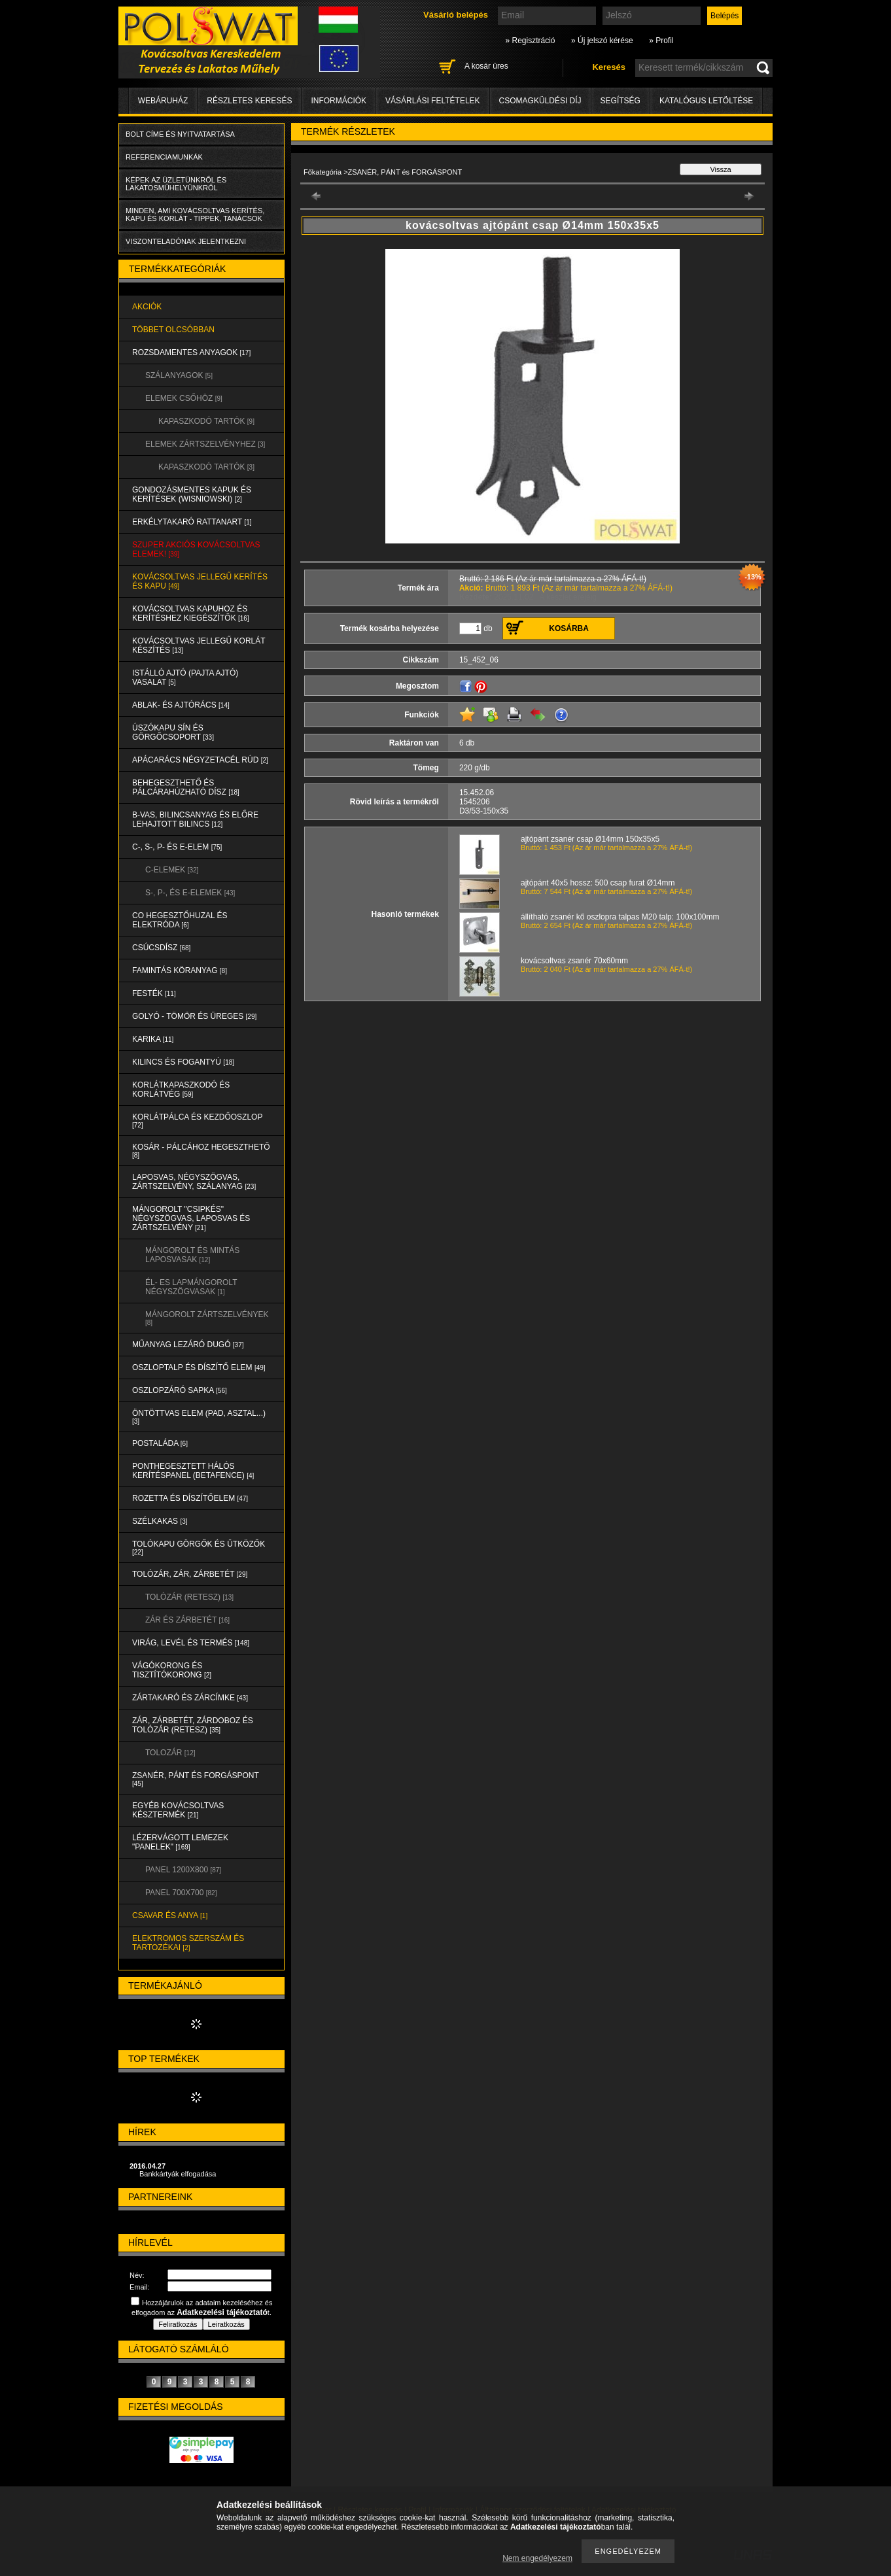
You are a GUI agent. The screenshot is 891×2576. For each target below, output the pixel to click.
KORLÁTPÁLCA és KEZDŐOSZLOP (197, 1120)
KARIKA (152, 1039)
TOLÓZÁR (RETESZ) (189, 1597)
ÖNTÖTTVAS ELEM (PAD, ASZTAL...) (199, 1417)
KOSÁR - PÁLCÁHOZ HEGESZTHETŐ (201, 1150)
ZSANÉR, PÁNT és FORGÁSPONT (195, 1779)
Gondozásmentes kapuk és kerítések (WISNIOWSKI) (191, 494)
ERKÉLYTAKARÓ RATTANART (192, 521)
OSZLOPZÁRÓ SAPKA (179, 1390)
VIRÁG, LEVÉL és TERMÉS (190, 1642)
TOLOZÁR (170, 1752)
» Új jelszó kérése (602, 40)
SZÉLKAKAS (160, 1521)
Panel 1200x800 (183, 1869)
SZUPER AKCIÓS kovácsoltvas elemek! (196, 549)
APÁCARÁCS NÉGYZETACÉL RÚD (200, 759)
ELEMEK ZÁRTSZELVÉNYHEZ (205, 444)
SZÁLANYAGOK (179, 375)
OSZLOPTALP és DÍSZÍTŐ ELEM (199, 1367)
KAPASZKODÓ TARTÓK (206, 421)
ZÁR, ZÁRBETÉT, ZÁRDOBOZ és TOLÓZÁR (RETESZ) (192, 1725)
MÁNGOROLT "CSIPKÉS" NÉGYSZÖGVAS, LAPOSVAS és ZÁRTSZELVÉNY (191, 1218)
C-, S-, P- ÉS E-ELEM (177, 846)
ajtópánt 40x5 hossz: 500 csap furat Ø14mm (597, 882)
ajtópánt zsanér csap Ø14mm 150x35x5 (590, 839)
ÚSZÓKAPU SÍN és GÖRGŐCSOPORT (173, 732)
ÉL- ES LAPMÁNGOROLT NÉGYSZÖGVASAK (191, 1287)
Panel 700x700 (181, 1892)
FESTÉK (154, 993)
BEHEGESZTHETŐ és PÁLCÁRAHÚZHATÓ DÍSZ (185, 787)
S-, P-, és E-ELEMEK (190, 892)
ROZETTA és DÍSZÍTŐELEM (190, 1498)
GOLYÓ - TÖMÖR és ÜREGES (194, 1016)
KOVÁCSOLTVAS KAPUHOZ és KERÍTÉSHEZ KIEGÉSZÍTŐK (190, 613)
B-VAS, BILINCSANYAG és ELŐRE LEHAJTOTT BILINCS (195, 819)
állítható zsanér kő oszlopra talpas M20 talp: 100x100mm (620, 916)
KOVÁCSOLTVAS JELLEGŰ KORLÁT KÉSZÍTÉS (199, 645)
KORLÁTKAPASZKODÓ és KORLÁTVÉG (181, 1089)
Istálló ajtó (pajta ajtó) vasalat (185, 677)
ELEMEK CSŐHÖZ (183, 398)
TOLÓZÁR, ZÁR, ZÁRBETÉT (189, 1574)
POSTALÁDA (160, 1443)
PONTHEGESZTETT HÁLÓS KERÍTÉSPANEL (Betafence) (193, 1471)
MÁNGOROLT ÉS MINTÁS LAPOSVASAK (192, 1255)
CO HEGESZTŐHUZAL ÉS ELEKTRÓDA (180, 920)
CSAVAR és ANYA (169, 1915)
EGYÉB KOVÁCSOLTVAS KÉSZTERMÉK (178, 1810)
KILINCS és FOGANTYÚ (183, 1062)
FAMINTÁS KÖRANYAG (179, 970)
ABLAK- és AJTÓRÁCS (181, 705)
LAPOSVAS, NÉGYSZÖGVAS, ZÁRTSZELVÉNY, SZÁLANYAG (194, 1182)
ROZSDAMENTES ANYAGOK (191, 352)
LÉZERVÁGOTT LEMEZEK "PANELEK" (180, 1842)
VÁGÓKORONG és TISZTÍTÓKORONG (171, 1670)
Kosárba (569, 628)
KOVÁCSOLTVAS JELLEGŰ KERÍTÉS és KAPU (200, 581)
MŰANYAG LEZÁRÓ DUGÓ (187, 1344)
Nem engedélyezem (537, 2558)
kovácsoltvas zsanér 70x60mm (574, 960)
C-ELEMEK (171, 869)
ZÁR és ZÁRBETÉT (187, 1619)
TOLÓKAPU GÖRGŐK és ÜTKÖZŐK (198, 1547)
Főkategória (322, 172)
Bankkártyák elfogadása (177, 2174)
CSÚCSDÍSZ (161, 947)
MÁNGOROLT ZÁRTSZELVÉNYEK (206, 1318)
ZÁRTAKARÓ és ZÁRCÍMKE (190, 1697)
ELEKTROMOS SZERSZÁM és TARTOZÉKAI (188, 1943)
